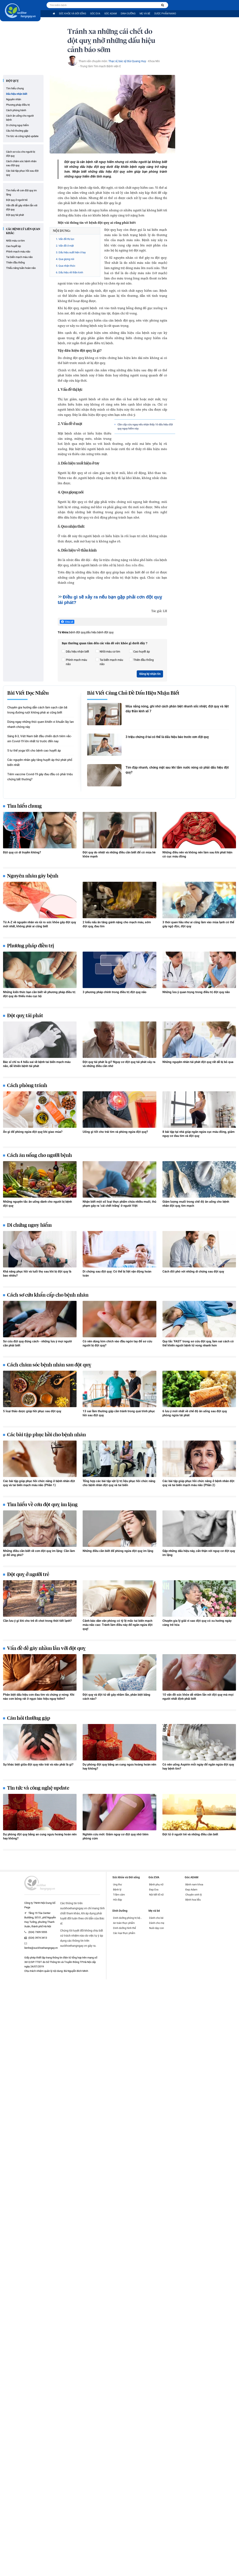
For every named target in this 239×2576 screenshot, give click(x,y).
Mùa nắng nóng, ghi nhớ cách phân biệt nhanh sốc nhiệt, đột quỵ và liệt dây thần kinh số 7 (177, 708)
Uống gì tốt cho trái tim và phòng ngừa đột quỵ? (115, 1132)
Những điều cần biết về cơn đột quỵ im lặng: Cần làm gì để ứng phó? (39, 1553)
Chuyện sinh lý (193, 1894)
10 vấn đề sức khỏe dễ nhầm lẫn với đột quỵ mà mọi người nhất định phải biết (198, 1697)
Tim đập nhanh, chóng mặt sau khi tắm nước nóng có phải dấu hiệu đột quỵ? (177, 770)
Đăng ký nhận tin (150, 673)
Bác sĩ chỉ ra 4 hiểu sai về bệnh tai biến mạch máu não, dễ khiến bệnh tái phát (36, 1064)
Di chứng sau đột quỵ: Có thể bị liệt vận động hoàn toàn (117, 1273)
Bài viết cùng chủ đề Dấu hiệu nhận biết (133, 693)
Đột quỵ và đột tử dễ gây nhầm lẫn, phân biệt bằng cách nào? (116, 1697)
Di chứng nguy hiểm (17, 125)
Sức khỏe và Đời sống (72, 13)
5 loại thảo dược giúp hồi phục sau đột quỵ (32, 1411)
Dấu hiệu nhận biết (16, 93)
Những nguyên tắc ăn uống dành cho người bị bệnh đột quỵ (37, 1204)
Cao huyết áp (13, 246)
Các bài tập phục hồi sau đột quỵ (22, 172)
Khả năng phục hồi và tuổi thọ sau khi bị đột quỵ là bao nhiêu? (37, 1273)
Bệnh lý (117, 1889)
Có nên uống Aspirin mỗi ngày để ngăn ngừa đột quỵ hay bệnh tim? (198, 1766)
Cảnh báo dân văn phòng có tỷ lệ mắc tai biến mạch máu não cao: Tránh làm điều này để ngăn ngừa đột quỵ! (118, 1625)
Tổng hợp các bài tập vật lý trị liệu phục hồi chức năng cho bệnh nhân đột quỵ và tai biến (119, 1483)
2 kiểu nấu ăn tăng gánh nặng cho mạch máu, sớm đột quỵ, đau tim (117, 924)
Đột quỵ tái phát (15, 214)
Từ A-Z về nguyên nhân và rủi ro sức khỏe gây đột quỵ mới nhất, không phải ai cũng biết (39, 924)
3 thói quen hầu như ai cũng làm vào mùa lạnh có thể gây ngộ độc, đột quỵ (198, 924)
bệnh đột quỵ (77, 632)
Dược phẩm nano (165, 13)
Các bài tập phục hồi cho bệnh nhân (46, 1434)
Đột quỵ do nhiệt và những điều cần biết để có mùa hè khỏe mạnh (119, 854)
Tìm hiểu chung (15, 88)
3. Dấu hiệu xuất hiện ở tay (71, 252)
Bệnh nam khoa (194, 1884)
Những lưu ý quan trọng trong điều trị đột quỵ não (196, 992)
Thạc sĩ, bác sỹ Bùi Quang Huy (127, 61)
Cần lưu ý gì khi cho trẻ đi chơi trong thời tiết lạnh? (37, 1621)
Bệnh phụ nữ (156, 1884)
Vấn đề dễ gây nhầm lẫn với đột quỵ (21, 207)
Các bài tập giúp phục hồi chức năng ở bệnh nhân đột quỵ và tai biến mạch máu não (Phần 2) (198, 1483)
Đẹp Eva (153, 1889)
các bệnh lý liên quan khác (23, 231)
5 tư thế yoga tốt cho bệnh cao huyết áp (34, 750)
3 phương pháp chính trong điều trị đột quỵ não (114, 992)
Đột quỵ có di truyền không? (22, 852)
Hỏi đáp (117, 1899)
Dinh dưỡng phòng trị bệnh (127, 1917)
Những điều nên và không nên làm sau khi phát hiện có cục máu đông (197, 854)
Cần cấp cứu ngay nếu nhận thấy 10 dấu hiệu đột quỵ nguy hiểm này (145, 426)
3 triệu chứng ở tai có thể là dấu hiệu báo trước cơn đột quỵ (167, 737)
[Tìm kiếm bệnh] (162, 5)
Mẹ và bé (145, 13)
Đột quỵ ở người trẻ (17, 199)
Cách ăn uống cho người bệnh (20, 117)
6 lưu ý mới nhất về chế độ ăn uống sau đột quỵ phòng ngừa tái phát (194, 1413)
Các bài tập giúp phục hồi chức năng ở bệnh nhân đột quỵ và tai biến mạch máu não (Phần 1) (39, 1483)
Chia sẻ (67, 621)
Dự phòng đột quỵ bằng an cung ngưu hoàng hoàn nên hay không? (119, 1766)
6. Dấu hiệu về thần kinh (69, 272)
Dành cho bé (156, 1917)
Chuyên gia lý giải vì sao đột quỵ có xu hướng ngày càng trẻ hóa (197, 1623)
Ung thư (117, 1884)
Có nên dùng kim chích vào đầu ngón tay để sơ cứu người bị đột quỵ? (117, 1343)
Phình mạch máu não (18, 251)
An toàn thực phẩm (124, 1922)
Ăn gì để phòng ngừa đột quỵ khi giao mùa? (32, 1132)
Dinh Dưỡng (128, 13)
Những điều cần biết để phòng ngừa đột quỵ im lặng (118, 1551)
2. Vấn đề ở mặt (65, 245)
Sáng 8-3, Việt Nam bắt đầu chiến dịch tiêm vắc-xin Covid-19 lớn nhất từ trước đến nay (39, 738)
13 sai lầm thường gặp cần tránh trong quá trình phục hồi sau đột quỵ (119, 1413)
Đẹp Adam (191, 1889)
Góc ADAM (110, 13)
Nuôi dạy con (156, 1928)
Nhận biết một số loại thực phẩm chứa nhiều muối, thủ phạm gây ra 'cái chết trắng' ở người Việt (119, 1204)
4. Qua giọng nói (65, 259)
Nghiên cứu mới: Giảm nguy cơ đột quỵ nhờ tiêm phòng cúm (115, 1836)
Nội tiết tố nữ (156, 1894)
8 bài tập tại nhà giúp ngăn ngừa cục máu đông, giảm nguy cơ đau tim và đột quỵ (198, 1134)
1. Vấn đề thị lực (65, 239)
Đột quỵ (12, 81)
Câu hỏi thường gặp (17, 130)
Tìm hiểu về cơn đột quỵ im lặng (21, 192)
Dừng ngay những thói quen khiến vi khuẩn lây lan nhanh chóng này (40, 724)
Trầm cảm (119, 1894)
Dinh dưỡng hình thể (124, 1928)
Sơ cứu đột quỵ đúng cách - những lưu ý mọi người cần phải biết (37, 1343)
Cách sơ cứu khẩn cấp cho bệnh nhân (48, 1295)
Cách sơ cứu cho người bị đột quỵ (20, 153)
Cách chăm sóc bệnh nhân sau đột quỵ (21, 163)
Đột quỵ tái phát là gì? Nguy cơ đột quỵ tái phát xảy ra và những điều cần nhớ (119, 1064)
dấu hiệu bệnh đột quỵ (100, 632)
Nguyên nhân (13, 99)
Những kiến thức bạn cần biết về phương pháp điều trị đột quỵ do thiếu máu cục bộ (39, 994)
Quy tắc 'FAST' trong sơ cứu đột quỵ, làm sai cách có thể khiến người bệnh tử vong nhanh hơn (198, 1343)
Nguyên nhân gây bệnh (32, 876)
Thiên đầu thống (15, 262)
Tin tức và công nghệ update (22, 136)
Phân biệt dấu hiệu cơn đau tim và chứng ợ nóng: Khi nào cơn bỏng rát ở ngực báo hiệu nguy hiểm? (38, 1697)
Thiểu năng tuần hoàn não (21, 267)
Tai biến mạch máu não (19, 257)
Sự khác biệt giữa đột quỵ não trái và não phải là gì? (38, 1764)
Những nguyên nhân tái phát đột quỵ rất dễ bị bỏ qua (197, 1062)
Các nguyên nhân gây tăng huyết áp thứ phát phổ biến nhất (39, 762)
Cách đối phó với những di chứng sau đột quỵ (193, 1271)
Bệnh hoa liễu (193, 1899)
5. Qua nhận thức (65, 265)
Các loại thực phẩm (124, 1933)
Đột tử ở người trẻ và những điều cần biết (190, 1834)
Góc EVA (95, 13)
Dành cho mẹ (156, 1922)
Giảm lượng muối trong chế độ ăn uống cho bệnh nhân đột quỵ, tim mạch (195, 1204)
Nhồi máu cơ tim (15, 240)
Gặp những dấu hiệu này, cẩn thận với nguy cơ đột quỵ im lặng (198, 1553)
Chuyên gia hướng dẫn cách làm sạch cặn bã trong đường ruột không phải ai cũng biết (37, 710)
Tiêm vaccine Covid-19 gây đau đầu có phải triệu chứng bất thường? (40, 776)
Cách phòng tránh (16, 110)
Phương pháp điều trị (18, 104)
